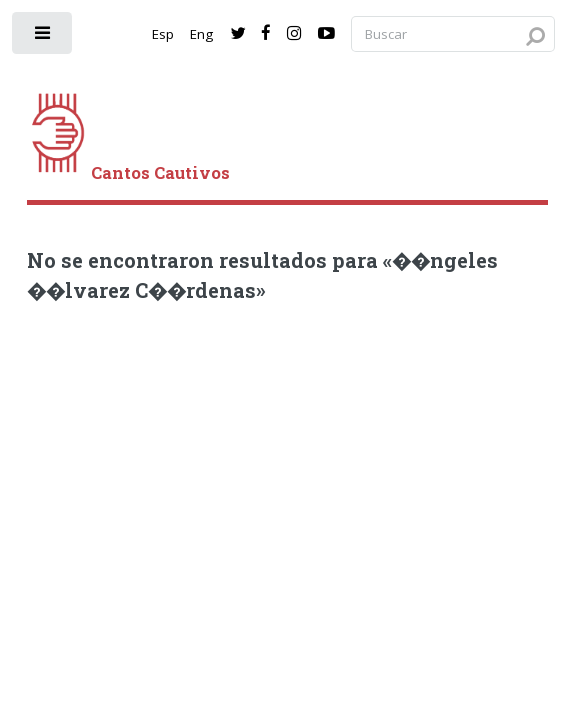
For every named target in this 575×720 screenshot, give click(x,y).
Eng (201, 34)
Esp (163, 34)
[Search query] (453, 34)
